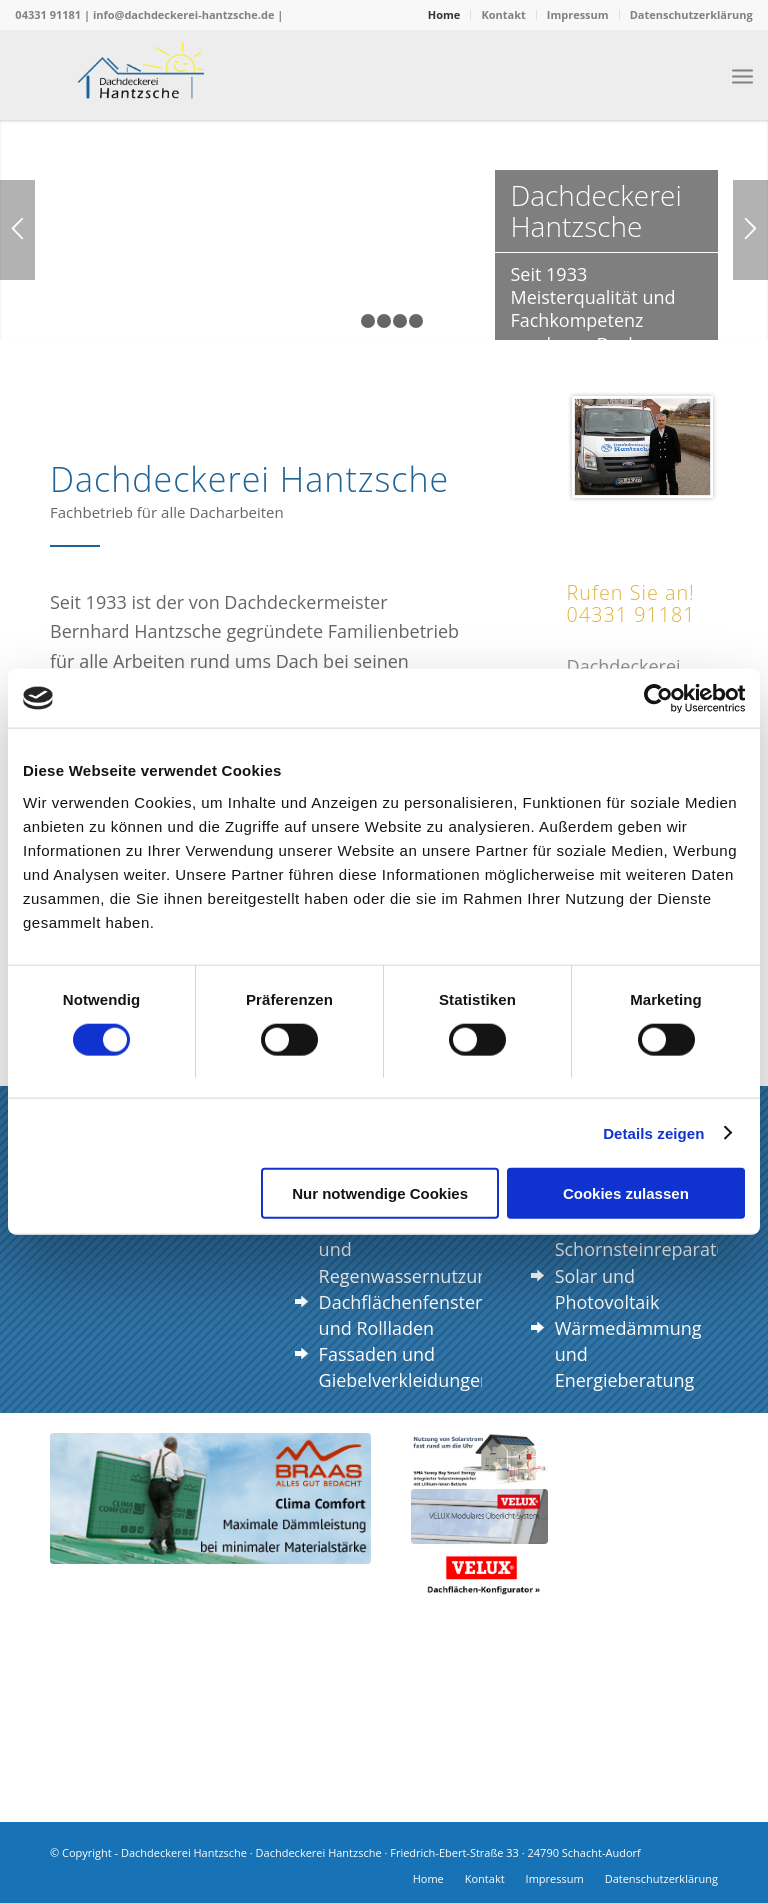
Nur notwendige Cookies (380, 1193)
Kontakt (503, 14)
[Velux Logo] (479, 1573)
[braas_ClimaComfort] (210, 1498)
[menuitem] (445, 15)
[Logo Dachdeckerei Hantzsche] (141, 75)
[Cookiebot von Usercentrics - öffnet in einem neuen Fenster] (657, 698)
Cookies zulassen (626, 1193)
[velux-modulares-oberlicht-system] (479, 1516)
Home (444, 14)
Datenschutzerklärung (691, 14)
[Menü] (742, 75)
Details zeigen (653, 1132)
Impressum (578, 14)
